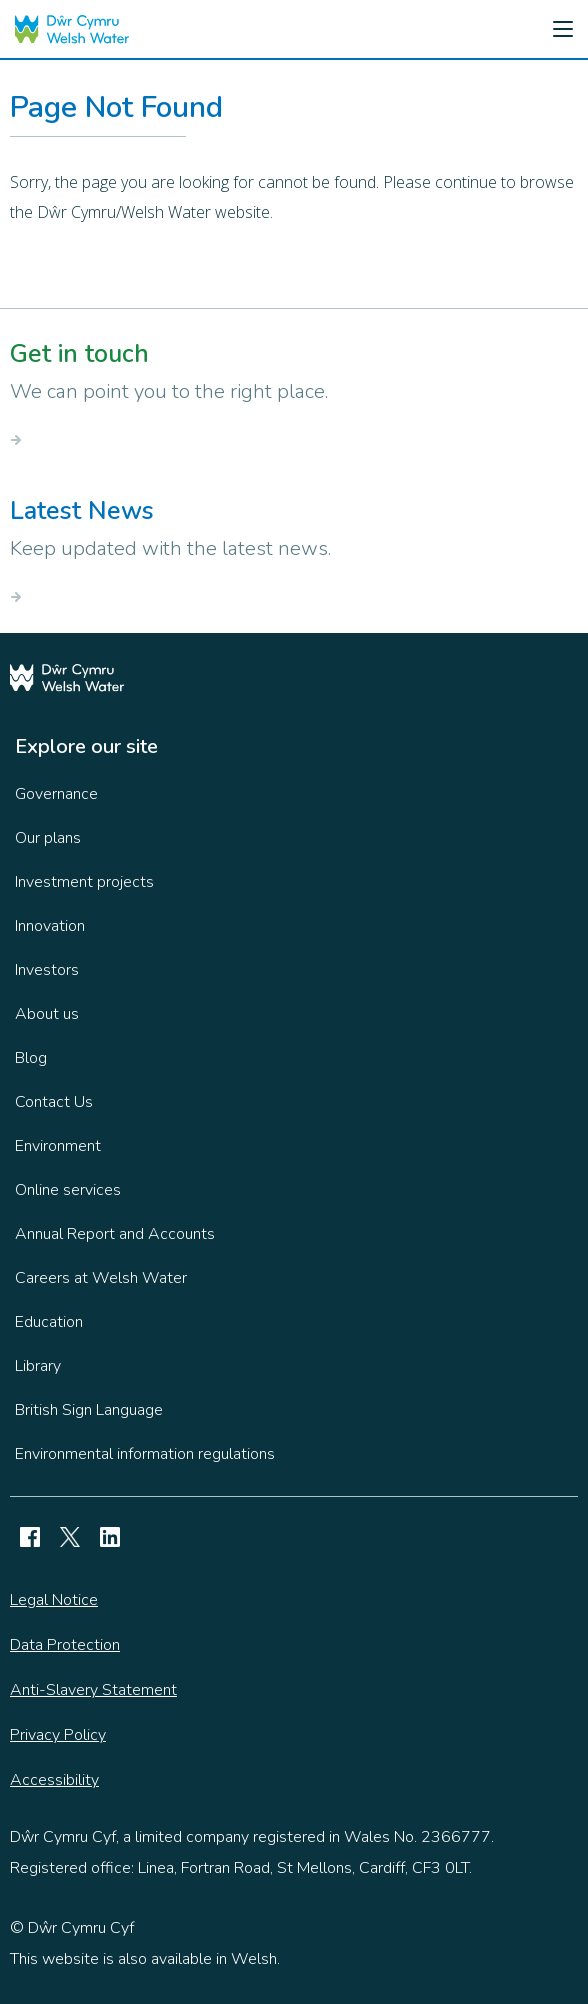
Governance (56, 794)
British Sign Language (89, 1410)
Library (38, 1366)
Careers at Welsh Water (101, 1278)
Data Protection (65, 1645)
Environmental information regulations (145, 1454)
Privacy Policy (58, 1735)
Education (49, 1322)
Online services (68, 1190)
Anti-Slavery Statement (93, 1690)
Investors (47, 970)
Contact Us (54, 1102)
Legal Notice (54, 1600)
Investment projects (84, 882)
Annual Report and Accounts (115, 1234)
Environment (58, 1146)
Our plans (48, 838)
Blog (31, 1058)
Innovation (50, 926)
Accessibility (54, 1780)
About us (47, 1014)
